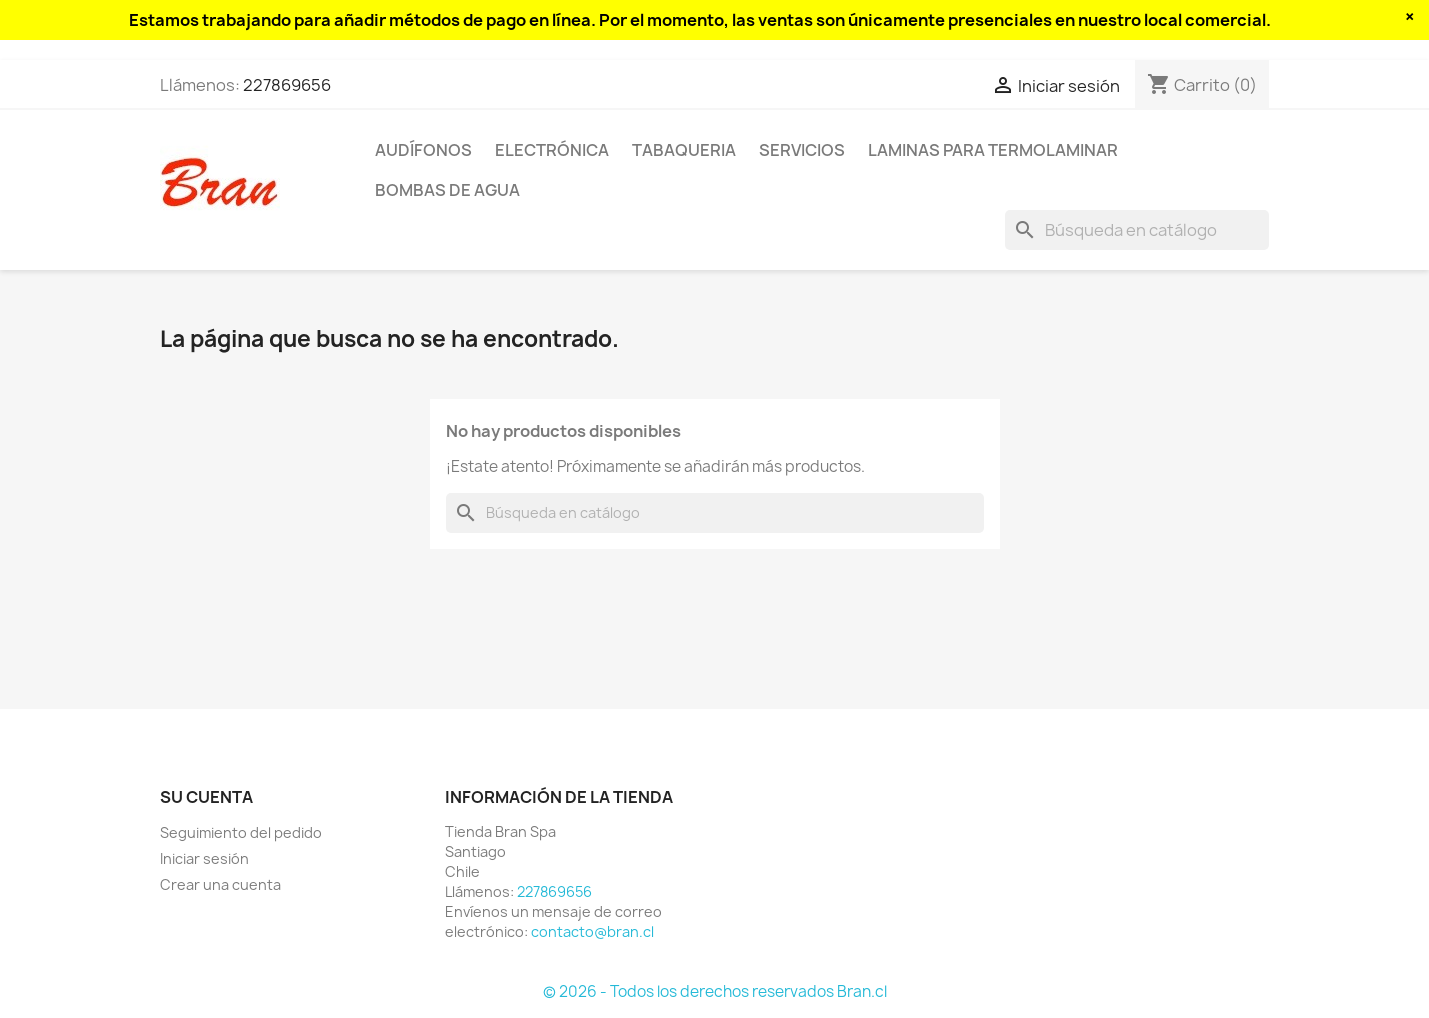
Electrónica (552, 150)
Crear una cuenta (220, 884)
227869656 (287, 85)
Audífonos (423, 150)
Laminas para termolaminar (993, 150)
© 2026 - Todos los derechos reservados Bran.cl (715, 991)
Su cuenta (206, 797)
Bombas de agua (447, 190)
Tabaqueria (684, 150)
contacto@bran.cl (592, 931)
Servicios (802, 150)
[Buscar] (1137, 230)
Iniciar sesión (204, 858)
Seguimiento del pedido (241, 832)
